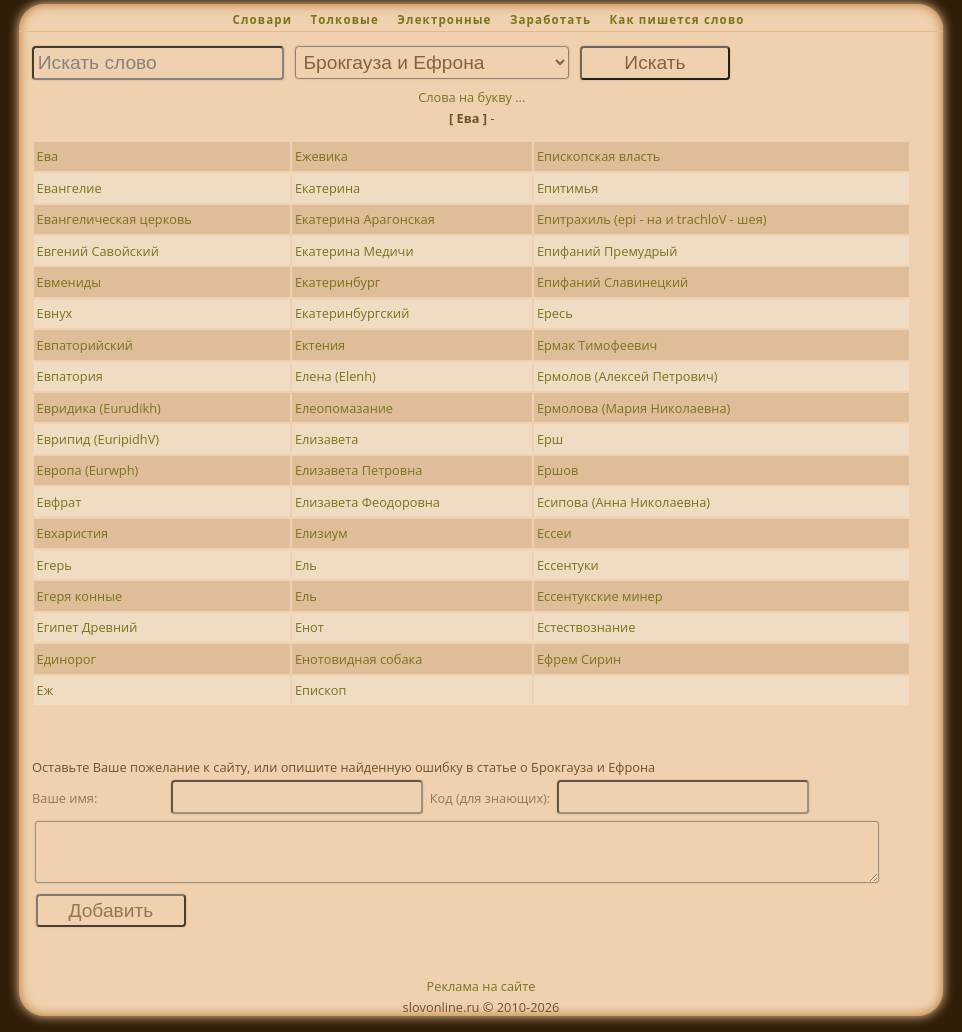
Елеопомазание (344, 408)
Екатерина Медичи (354, 251)
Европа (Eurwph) (88, 470)
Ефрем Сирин (579, 659)
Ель (306, 565)
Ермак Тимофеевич (597, 345)
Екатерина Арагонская (365, 219)
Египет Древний (87, 627)
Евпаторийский (85, 345)
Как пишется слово (676, 19)
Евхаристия (73, 533)
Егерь (54, 565)
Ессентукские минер (600, 596)
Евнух (55, 313)
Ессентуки (568, 565)
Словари (262, 19)
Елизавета (327, 439)
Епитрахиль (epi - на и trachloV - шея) (652, 219)
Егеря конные (80, 596)
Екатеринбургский (352, 313)
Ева (48, 156)
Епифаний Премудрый (607, 251)
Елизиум (321, 533)
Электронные (444, 19)
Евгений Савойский (98, 251)
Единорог (66, 659)
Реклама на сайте (481, 998)
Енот (309, 627)
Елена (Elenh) (335, 376)
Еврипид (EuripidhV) (98, 439)
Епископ (321, 690)
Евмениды (69, 282)
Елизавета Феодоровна (367, 502)
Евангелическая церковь (114, 219)
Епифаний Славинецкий (612, 282)
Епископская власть (598, 156)
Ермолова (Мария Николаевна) (633, 408)
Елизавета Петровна (358, 470)
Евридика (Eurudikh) (99, 408)
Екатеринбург (337, 282)
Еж (45, 690)
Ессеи (554, 533)
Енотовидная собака (358, 659)
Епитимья (567, 188)
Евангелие (69, 188)
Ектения (320, 345)
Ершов (557, 470)
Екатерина (327, 188)
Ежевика (321, 156)
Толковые (344, 19)
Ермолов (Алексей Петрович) (627, 376)
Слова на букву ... (471, 97)
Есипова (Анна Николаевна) (623, 502)
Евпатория (70, 376)
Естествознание (586, 627)
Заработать (550, 19)
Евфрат (59, 502)
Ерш (550, 439)
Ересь (555, 313)
